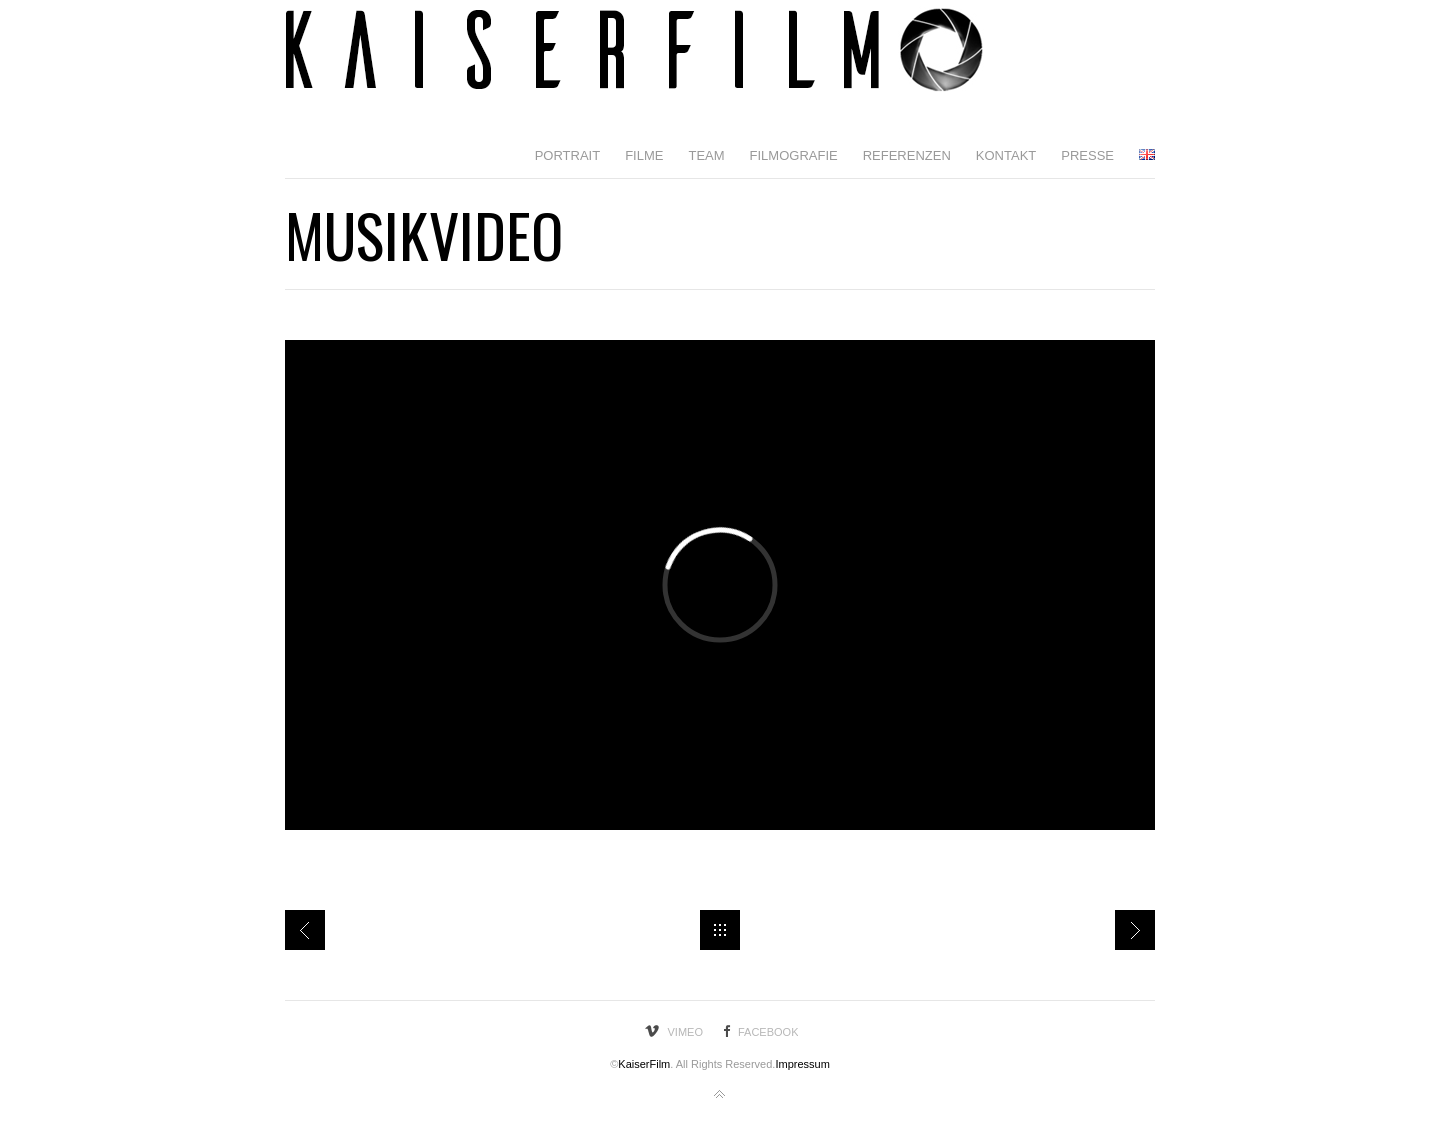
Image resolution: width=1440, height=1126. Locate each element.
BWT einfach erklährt (1135, 930)
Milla (305, 930)
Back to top (720, 1095)
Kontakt (1006, 155)
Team (706, 155)
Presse (1087, 155)
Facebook (768, 1032)
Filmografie (794, 155)
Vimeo (685, 1032)
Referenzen (907, 155)
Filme (644, 155)
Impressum (802, 1064)
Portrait (568, 155)
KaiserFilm (644, 1064)
